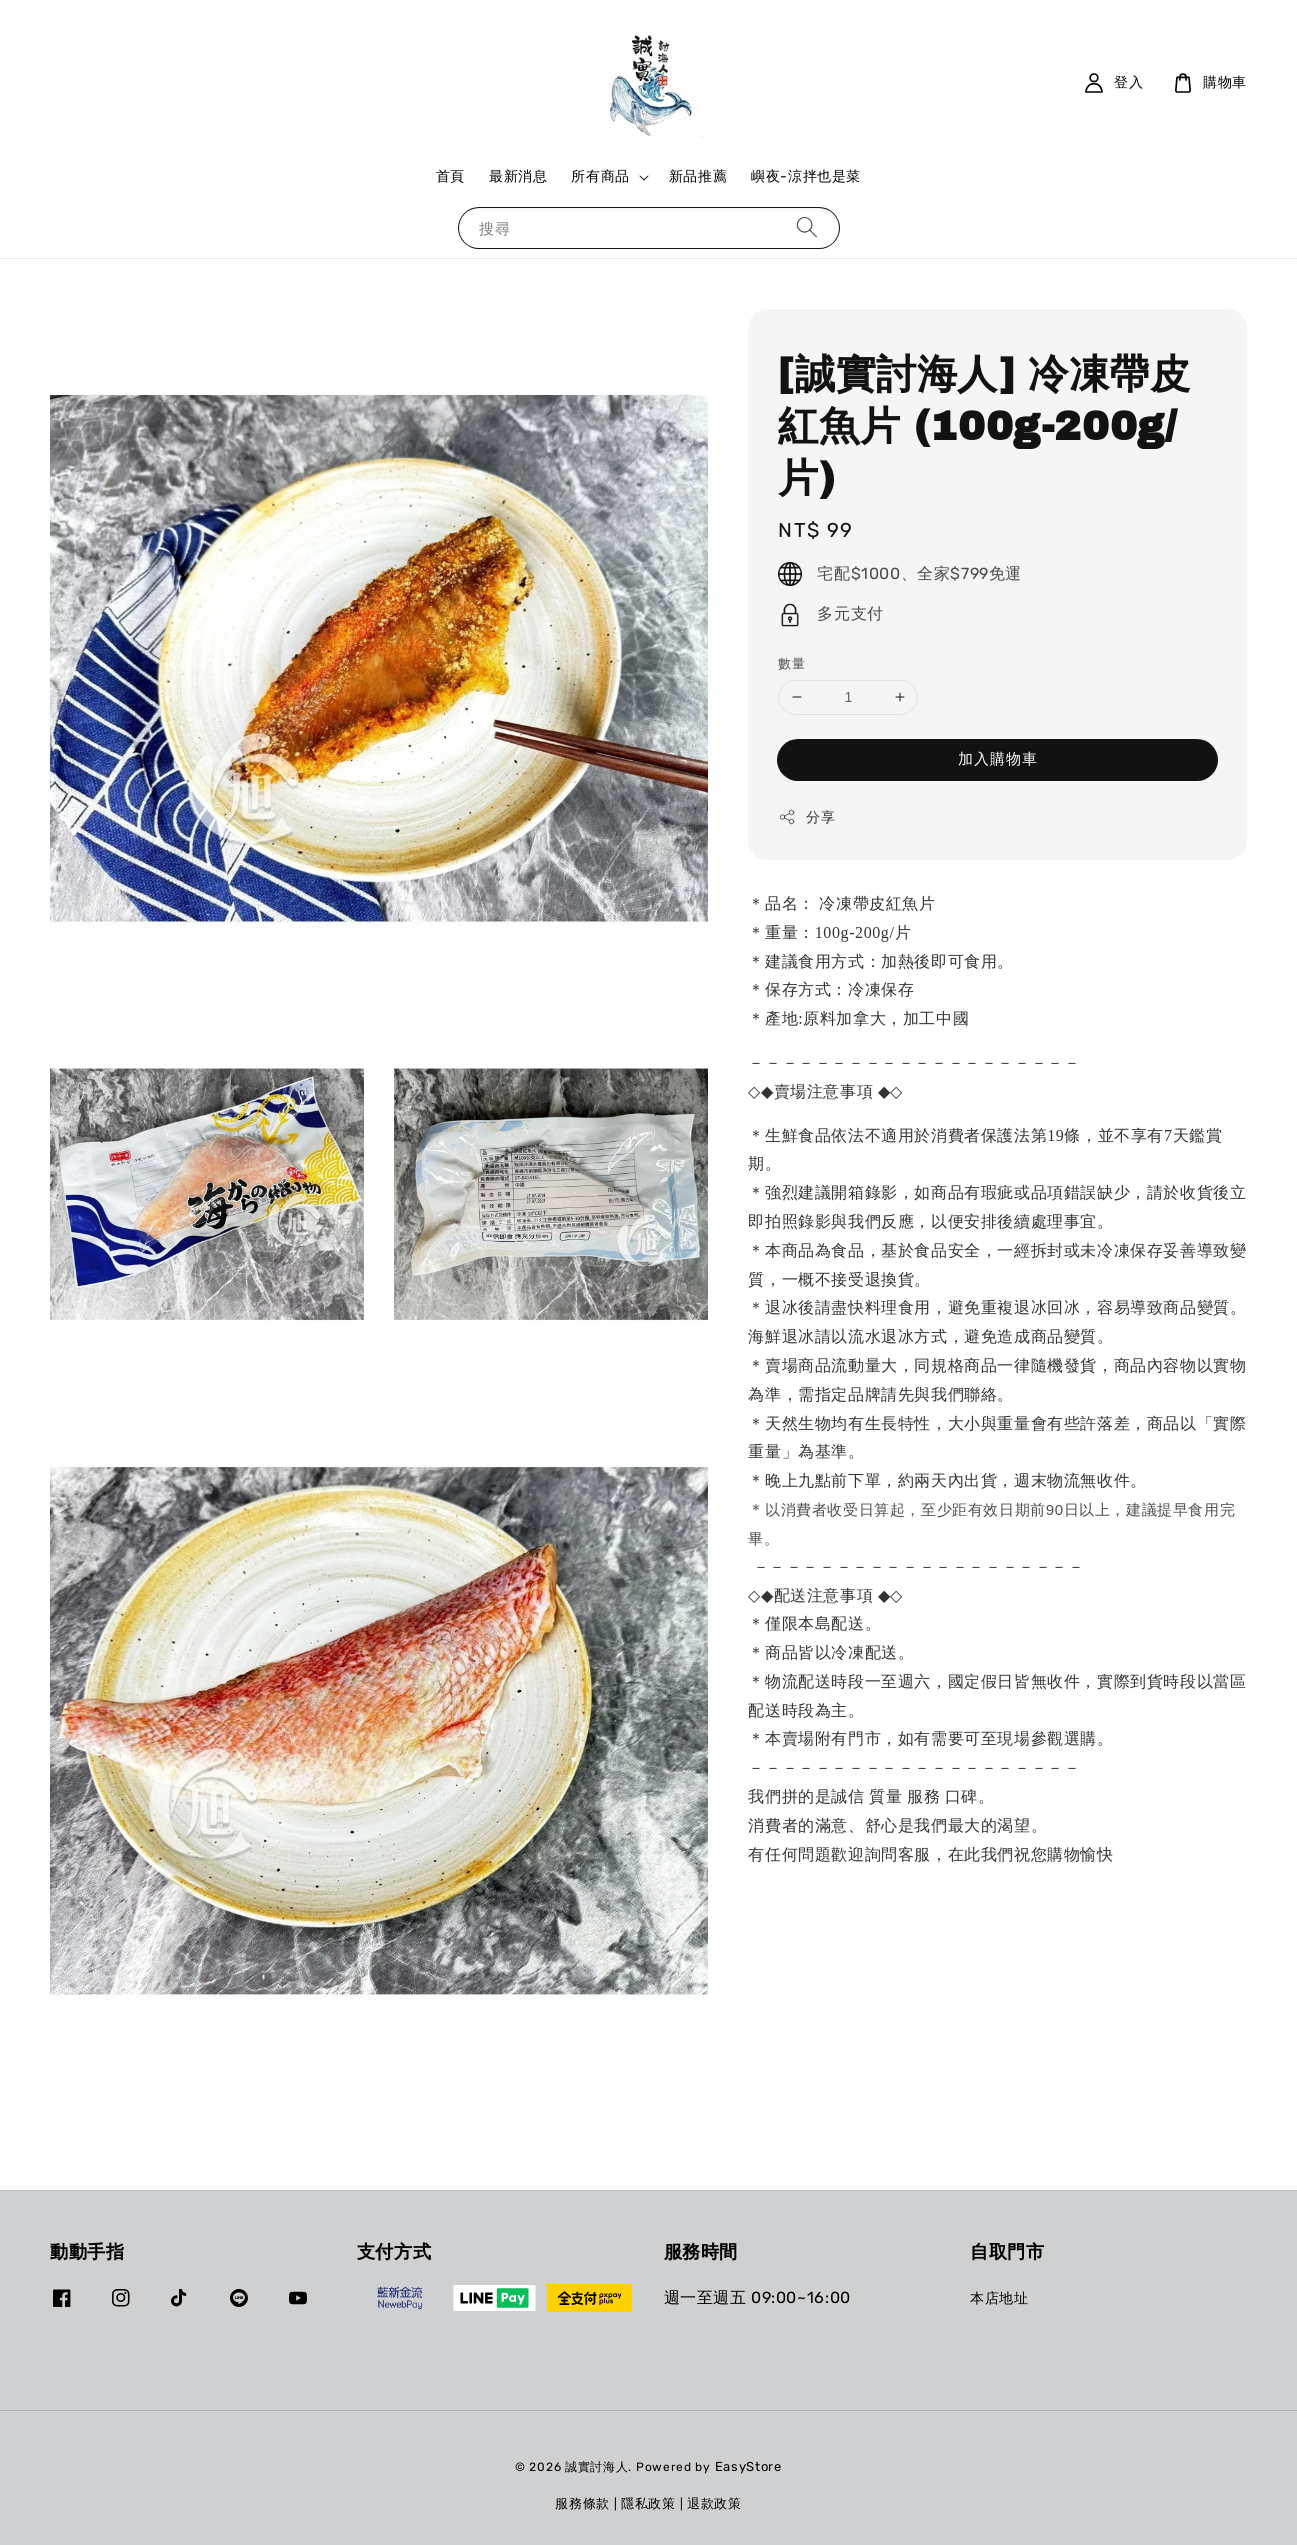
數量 (791, 663)
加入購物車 (998, 759)
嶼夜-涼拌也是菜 (806, 176)
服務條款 (582, 2503)
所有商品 (600, 176)
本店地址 (999, 2298)
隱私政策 (648, 2503)
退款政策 (714, 2503)
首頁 (450, 176)
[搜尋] (807, 227)
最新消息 (518, 176)
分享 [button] (806, 817)
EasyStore (748, 2466)
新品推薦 (698, 176)
